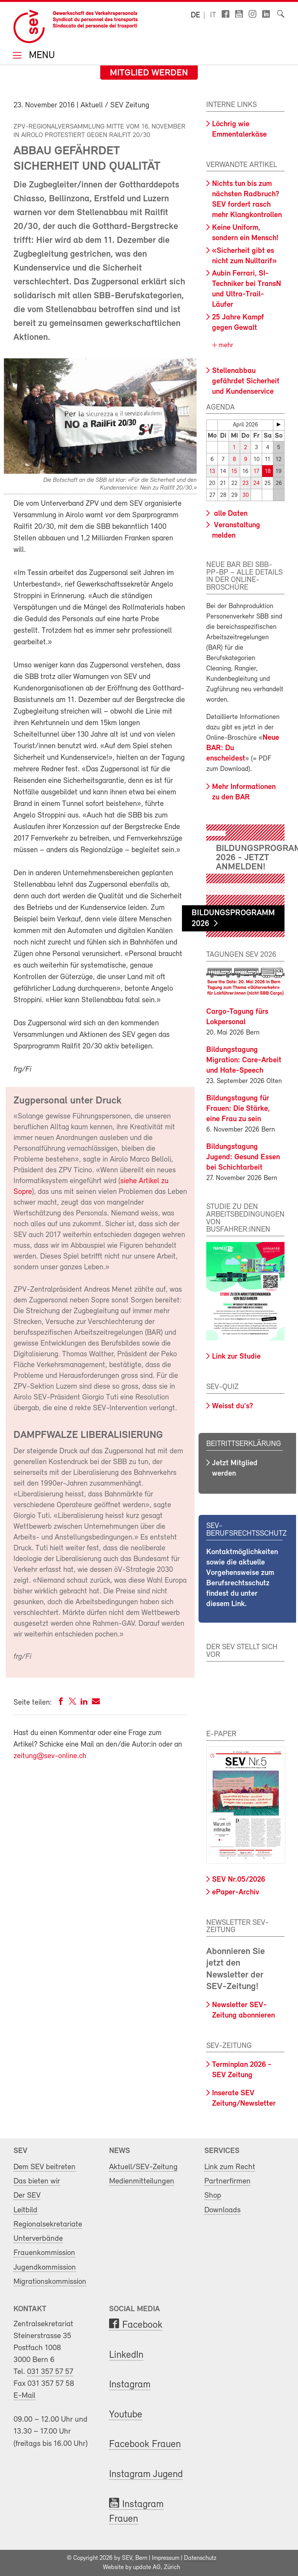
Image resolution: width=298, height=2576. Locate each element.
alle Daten (229, 514)
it (213, 15)
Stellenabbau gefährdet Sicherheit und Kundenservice (245, 381)
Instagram (129, 2385)
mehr (225, 345)
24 (256, 483)
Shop (212, 2196)
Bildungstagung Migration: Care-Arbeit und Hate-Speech (243, 1060)
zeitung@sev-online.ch (49, 1756)
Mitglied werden (149, 73)
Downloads (222, 2210)
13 (212, 472)
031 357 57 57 (50, 2372)
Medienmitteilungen (141, 2181)
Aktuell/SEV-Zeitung (143, 2167)
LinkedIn (126, 2355)
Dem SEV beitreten (44, 2167)
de (195, 15)
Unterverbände (38, 2239)
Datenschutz (200, 2558)
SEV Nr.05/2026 (238, 1880)
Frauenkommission (44, 2253)
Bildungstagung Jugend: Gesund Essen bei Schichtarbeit (243, 1157)
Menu (40, 56)
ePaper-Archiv (235, 1892)
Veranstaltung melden (236, 531)
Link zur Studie (236, 1357)
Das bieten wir (36, 2181)
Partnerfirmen (227, 2181)
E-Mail (24, 2396)
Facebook (142, 2325)
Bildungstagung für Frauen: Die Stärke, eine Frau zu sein (238, 1109)
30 (245, 495)
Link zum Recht (229, 2167)
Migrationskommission (49, 2282)
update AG (147, 2567)
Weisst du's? (232, 1406)
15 (234, 472)
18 (268, 472)
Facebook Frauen (145, 2444)
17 (256, 472)
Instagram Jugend (146, 2474)
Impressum (165, 2558)
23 (245, 483)
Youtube (125, 2415)
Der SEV (26, 2196)
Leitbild (25, 2210)
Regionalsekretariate (47, 2224)
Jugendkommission (44, 2267)
